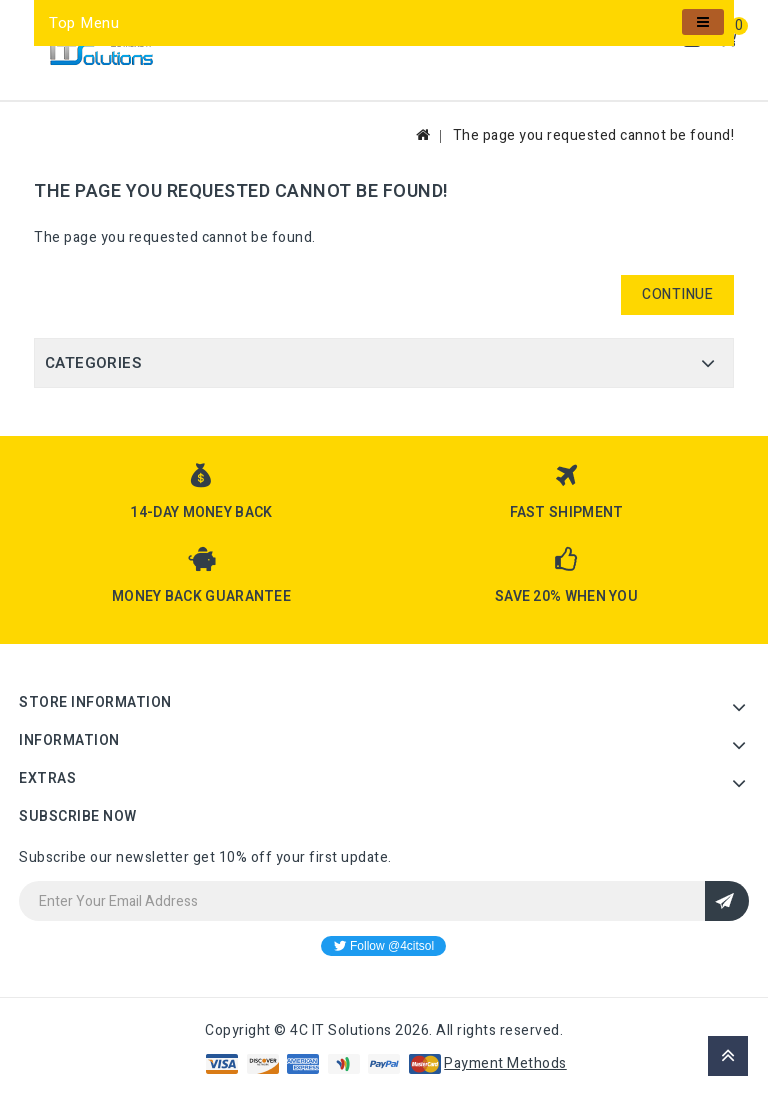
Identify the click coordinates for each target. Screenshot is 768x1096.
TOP (728, 1056)
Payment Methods (505, 1063)
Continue (677, 294)
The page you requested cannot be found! (594, 135)
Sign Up (727, 901)
